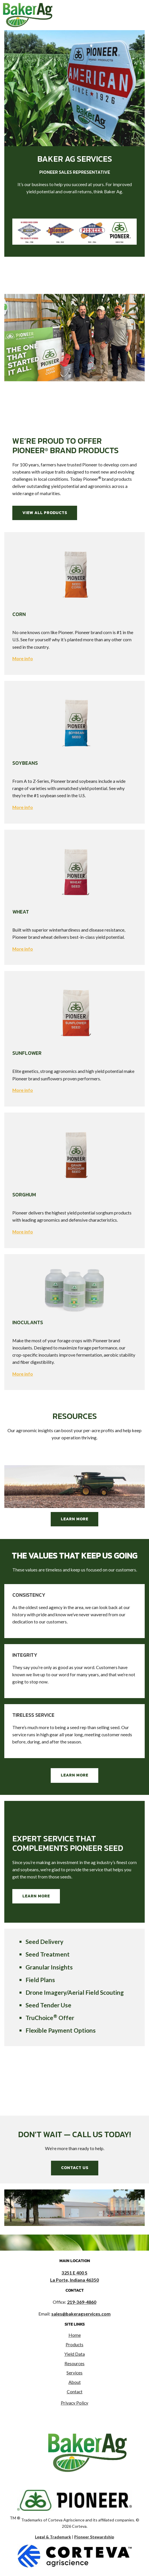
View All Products (44, 513)
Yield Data (74, 2354)
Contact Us (74, 2168)
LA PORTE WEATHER (74, 2073)
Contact (75, 2391)
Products (74, 2344)
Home (74, 2335)
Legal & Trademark (53, 2536)
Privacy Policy (74, 2402)
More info (22, 658)
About (74, 2382)
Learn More (74, 1519)
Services (74, 2372)
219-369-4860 (81, 2302)
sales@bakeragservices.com (81, 2313)
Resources (74, 2363)
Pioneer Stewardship (94, 2536)
